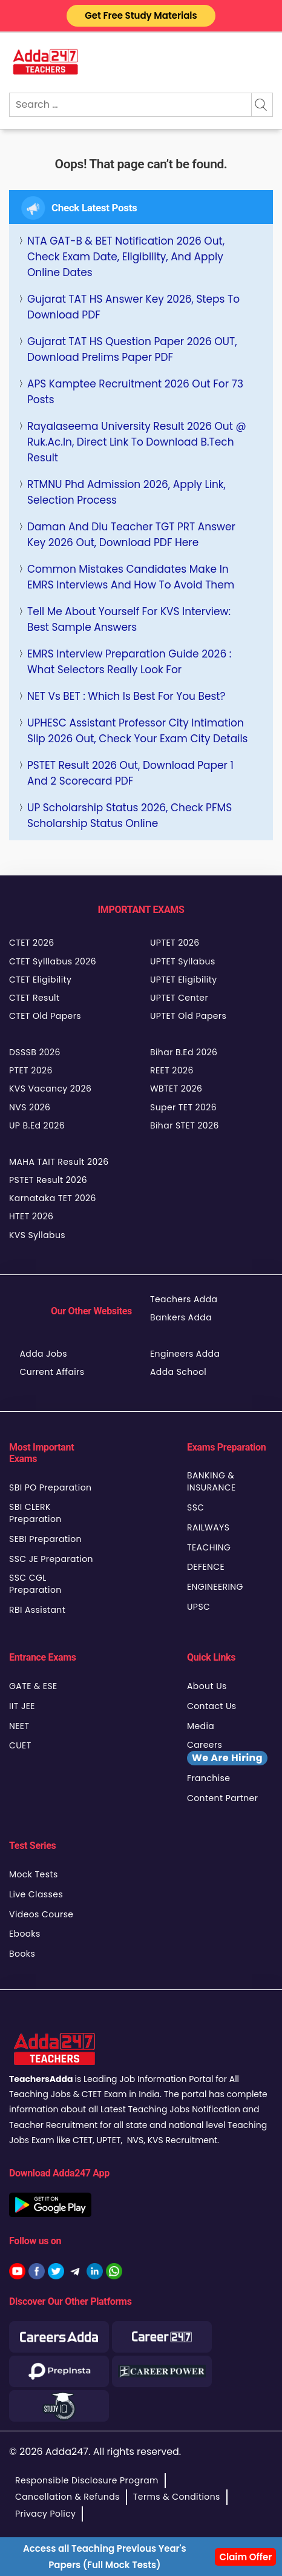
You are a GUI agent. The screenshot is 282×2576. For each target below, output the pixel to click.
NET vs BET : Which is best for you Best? (126, 696)
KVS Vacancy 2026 (50, 1088)
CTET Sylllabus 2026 (52, 961)
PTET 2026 (31, 1070)
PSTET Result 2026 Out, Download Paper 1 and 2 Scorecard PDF (130, 773)
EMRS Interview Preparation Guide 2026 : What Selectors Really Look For (129, 662)
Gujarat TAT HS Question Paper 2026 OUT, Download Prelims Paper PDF (132, 349)
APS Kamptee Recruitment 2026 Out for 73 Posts (135, 392)
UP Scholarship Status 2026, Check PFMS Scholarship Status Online (129, 815)
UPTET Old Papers (188, 1016)
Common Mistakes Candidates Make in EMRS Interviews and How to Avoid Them (130, 577)
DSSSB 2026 (35, 1052)
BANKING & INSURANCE (211, 1481)
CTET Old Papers (45, 1016)
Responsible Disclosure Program (87, 2480)
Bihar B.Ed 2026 (183, 1052)
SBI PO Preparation (50, 1487)
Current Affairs (51, 1372)
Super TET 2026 (183, 1107)
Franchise (208, 1778)
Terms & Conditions (176, 2497)
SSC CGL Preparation (35, 1584)
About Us (207, 1686)
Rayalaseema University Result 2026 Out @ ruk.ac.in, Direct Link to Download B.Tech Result (136, 442)
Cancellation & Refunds (67, 2497)
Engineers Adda (185, 1354)
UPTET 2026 (175, 943)
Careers (227, 1752)
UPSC (198, 1607)
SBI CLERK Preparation (35, 1513)
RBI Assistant (37, 1610)
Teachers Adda (183, 1299)
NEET (19, 1726)
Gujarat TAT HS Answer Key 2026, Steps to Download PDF (133, 307)
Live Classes (36, 1894)
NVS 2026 (29, 1107)
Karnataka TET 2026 (52, 1198)
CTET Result (34, 998)
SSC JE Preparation (51, 1559)
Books (22, 1954)
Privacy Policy (45, 2514)
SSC (196, 1507)
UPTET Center (179, 998)
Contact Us (212, 1706)
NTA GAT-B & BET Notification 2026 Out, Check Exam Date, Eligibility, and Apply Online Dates (126, 257)
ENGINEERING (215, 1587)
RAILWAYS (208, 1527)
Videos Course (41, 1914)
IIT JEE (22, 1706)
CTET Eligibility (40, 979)
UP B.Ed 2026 (37, 1125)
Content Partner (222, 1798)
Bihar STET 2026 (184, 1125)
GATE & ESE (33, 1686)
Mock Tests (33, 1874)
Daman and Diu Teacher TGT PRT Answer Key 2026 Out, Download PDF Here (131, 534)
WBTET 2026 (176, 1088)
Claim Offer (245, 2557)
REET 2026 (172, 1070)
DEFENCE (206, 1567)
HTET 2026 (31, 1216)
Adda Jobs (43, 1354)
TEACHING (209, 1547)
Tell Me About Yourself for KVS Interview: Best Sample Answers (129, 619)
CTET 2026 (31, 943)
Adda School (178, 1372)
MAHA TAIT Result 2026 (58, 1162)
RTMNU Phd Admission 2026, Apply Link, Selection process (126, 492)
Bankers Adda (181, 1317)
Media (200, 1726)
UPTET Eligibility (183, 979)
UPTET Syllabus (182, 961)
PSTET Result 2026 (48, 1180)
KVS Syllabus (37, 1235)
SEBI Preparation (45, 1539)
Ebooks (25, 1934)
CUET (20, 1745)
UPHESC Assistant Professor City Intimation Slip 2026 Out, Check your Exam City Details (137, 731)
